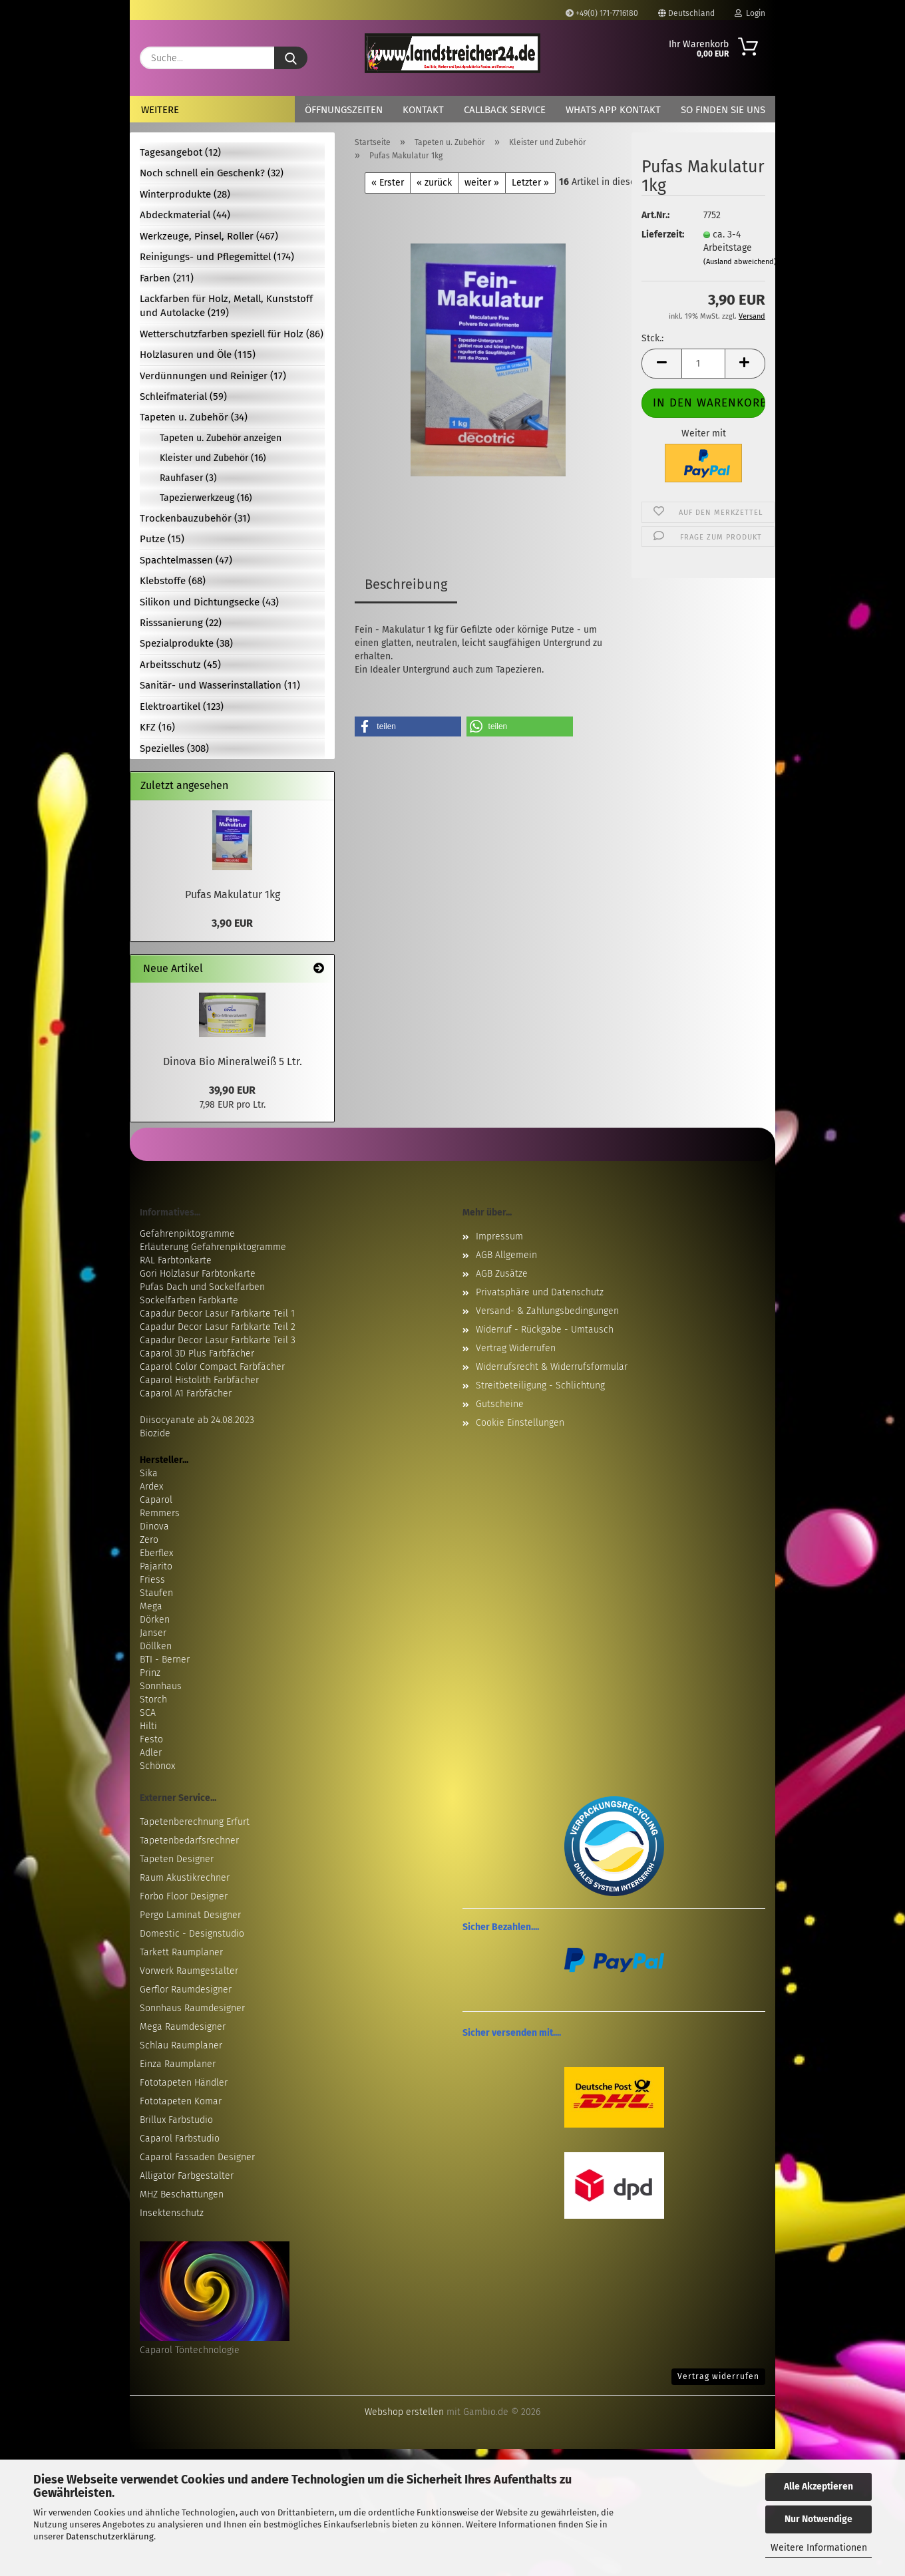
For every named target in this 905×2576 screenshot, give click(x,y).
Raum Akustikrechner (185, 1877)
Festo (151, 1739)
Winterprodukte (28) (185, 194)
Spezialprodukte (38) (186, 643)
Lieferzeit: (662, 234)
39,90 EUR (232, 1090)
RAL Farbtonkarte (176, 1260)
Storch (153, 1699)
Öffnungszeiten (344, 110)
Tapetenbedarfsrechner (189, 1840)
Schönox (157, 1766)
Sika (149, 1473)
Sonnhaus (161, 1686)
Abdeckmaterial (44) (185, 215)
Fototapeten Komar (181, 2101)
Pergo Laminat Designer (190, 1915)
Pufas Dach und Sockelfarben (202, 1287)
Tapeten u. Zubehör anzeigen (220, 438)
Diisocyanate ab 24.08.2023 (197, 1420)
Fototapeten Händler (184, 2082)
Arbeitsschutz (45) (180, 665)
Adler (151, 1752)
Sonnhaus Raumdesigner (192, 2008)
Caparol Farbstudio (180, 2138)
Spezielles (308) (174, 748)
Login (750, 13)
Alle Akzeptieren (818, 2486)
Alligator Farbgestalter (187, 2175)
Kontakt (423, 110)
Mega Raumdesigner (183, 2026)
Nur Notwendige (818, 2519)
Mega (151, 1606)
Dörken (155, 1619)
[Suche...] (290, 58)
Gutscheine (500, 1404)
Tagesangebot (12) (180, 152)
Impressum (499, 1236)
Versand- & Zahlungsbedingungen (547, 1311)
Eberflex (156, 1553)
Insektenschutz (172, 2213)
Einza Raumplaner (178, 2064)
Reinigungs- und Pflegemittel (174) (217, 257)
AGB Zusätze (502, 1273)
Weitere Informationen (819, 2547)
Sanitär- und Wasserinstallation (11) (220, 685)
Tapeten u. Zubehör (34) (194, 417)
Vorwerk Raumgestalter (189, 1971)
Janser (153, 1633)
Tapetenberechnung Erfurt (195, 1822)
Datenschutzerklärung (110, 2536)
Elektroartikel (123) (182, 707)
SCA (148, 1712)
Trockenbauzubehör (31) (195, 518)
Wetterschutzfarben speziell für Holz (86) (231, 334)
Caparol (156, 1500)
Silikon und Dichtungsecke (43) (209, 602)
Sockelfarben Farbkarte (189, 1300)
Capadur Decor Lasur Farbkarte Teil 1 (217, 1313)
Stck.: (652, 338)
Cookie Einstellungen (520, 1422)
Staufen (156, 1593)
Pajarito (156, 1566)
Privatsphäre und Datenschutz (540, 1292)
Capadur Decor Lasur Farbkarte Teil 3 (217, 1340)
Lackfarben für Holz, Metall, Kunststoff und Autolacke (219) (226, 306)
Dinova (154, 1526)
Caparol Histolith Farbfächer (199, 1380)
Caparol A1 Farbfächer (186, 1393)
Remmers (160, 1513)
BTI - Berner (165, 1659)
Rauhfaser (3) (188, 478)
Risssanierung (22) (181, 623)
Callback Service (505, 110)
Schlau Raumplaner (181, 2045)
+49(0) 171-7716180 (602, 13)
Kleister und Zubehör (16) (213, 458)
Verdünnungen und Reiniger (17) (213, 376)
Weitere (160, 110)
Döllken (156, 1646)
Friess (152, 1579)
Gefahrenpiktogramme (187, 1233)
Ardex (151, 1486)
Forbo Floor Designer (184, 1896)
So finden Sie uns (723, 110)
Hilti (148, 1726)
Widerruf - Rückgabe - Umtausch (545, 1329)
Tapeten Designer (177, 1859)
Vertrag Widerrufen (516, 1348)
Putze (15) (162, 539)
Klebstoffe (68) (173, 581)
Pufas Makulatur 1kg (232, 894)
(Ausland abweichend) (740, 261)
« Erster (387, 182)
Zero (149, 1539)
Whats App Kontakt (613, 110)
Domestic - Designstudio (192, 1933)
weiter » (481, 182)
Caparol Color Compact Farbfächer (212, 1366)
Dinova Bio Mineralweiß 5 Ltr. (232, 1061)
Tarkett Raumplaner (181, 1952)
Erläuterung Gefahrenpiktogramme (213, 1247)
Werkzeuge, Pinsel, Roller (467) (209, 236)
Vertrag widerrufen (718, 2376)
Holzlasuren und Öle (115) (198, 355)
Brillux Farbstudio (176, 2120)
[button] (661, 364)
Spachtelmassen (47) (186, 560)
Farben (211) (167, 278)
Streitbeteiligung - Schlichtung (540, 1385)
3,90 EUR (232, 923)
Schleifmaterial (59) (183, 396)
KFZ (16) (157, 727)
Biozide (155, 1433)
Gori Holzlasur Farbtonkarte (198, 1273)
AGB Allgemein (506, 1255)
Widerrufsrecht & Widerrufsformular (552, 1366)
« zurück (434, 182)
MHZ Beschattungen (182, 2194)
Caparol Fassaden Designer (197, 2157)
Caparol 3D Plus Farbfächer (197, 1353)
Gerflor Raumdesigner (186, 1989)
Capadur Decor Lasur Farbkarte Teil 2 (217, 1327)
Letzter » (530, 182)
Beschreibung (406, 584)
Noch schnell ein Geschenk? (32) (211, 173)
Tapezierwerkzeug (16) (206, 498)
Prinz (150, 1673)
